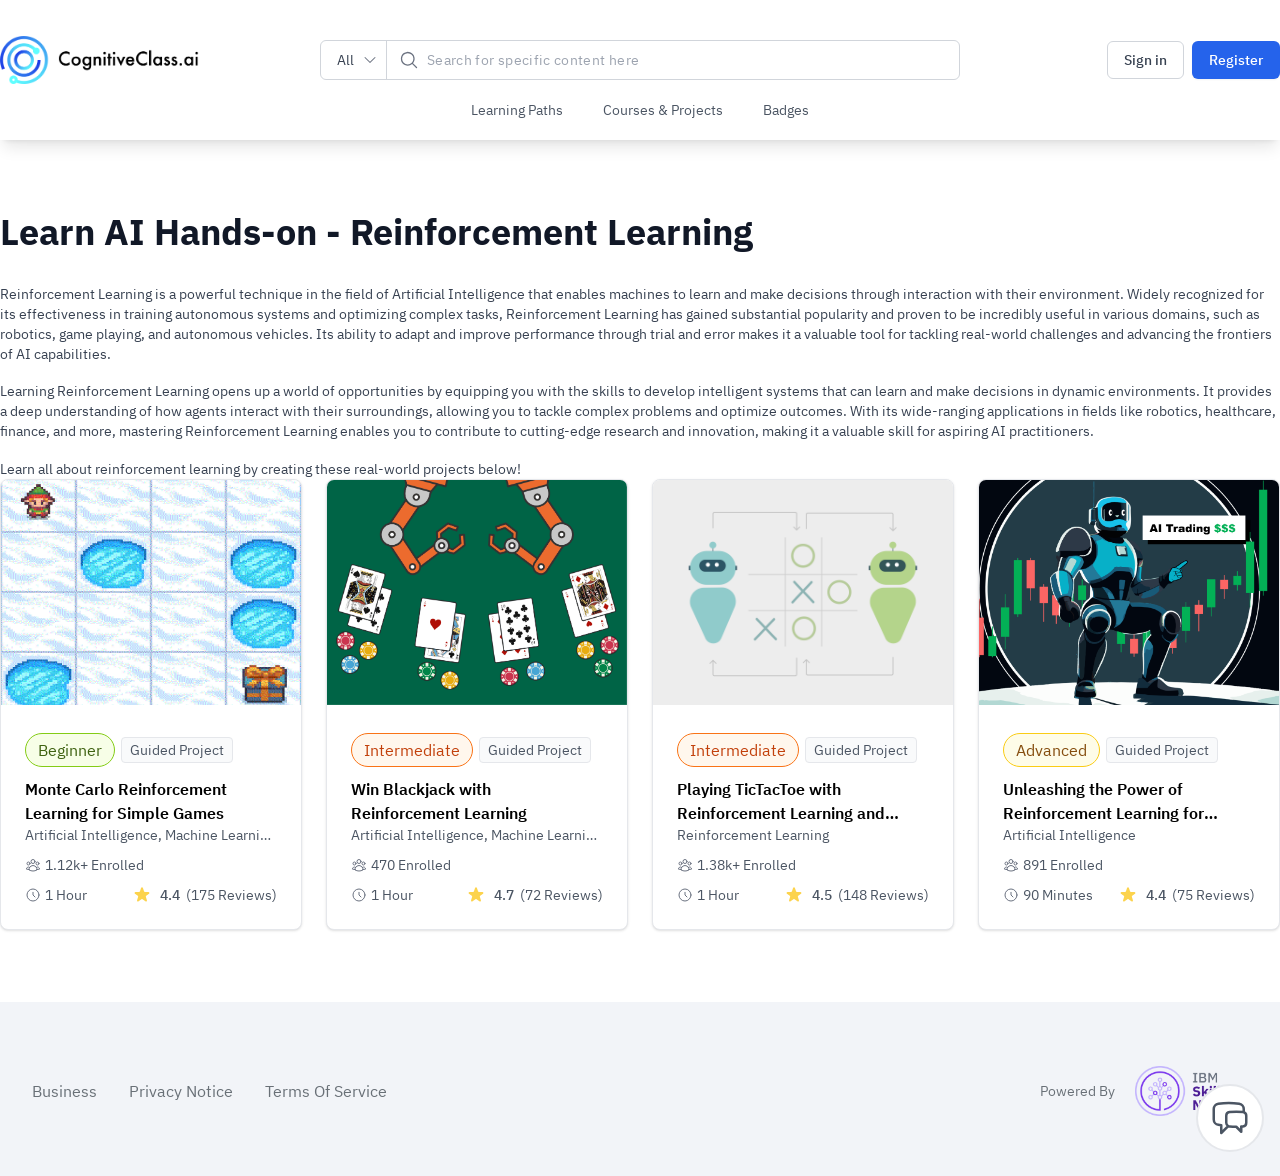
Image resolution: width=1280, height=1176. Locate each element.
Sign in (1145, 60)
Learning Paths (517, 110)
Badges (786, 110)
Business (64, 1087)
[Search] (673, 60)
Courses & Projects (663, 110)
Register (1236, 60)
